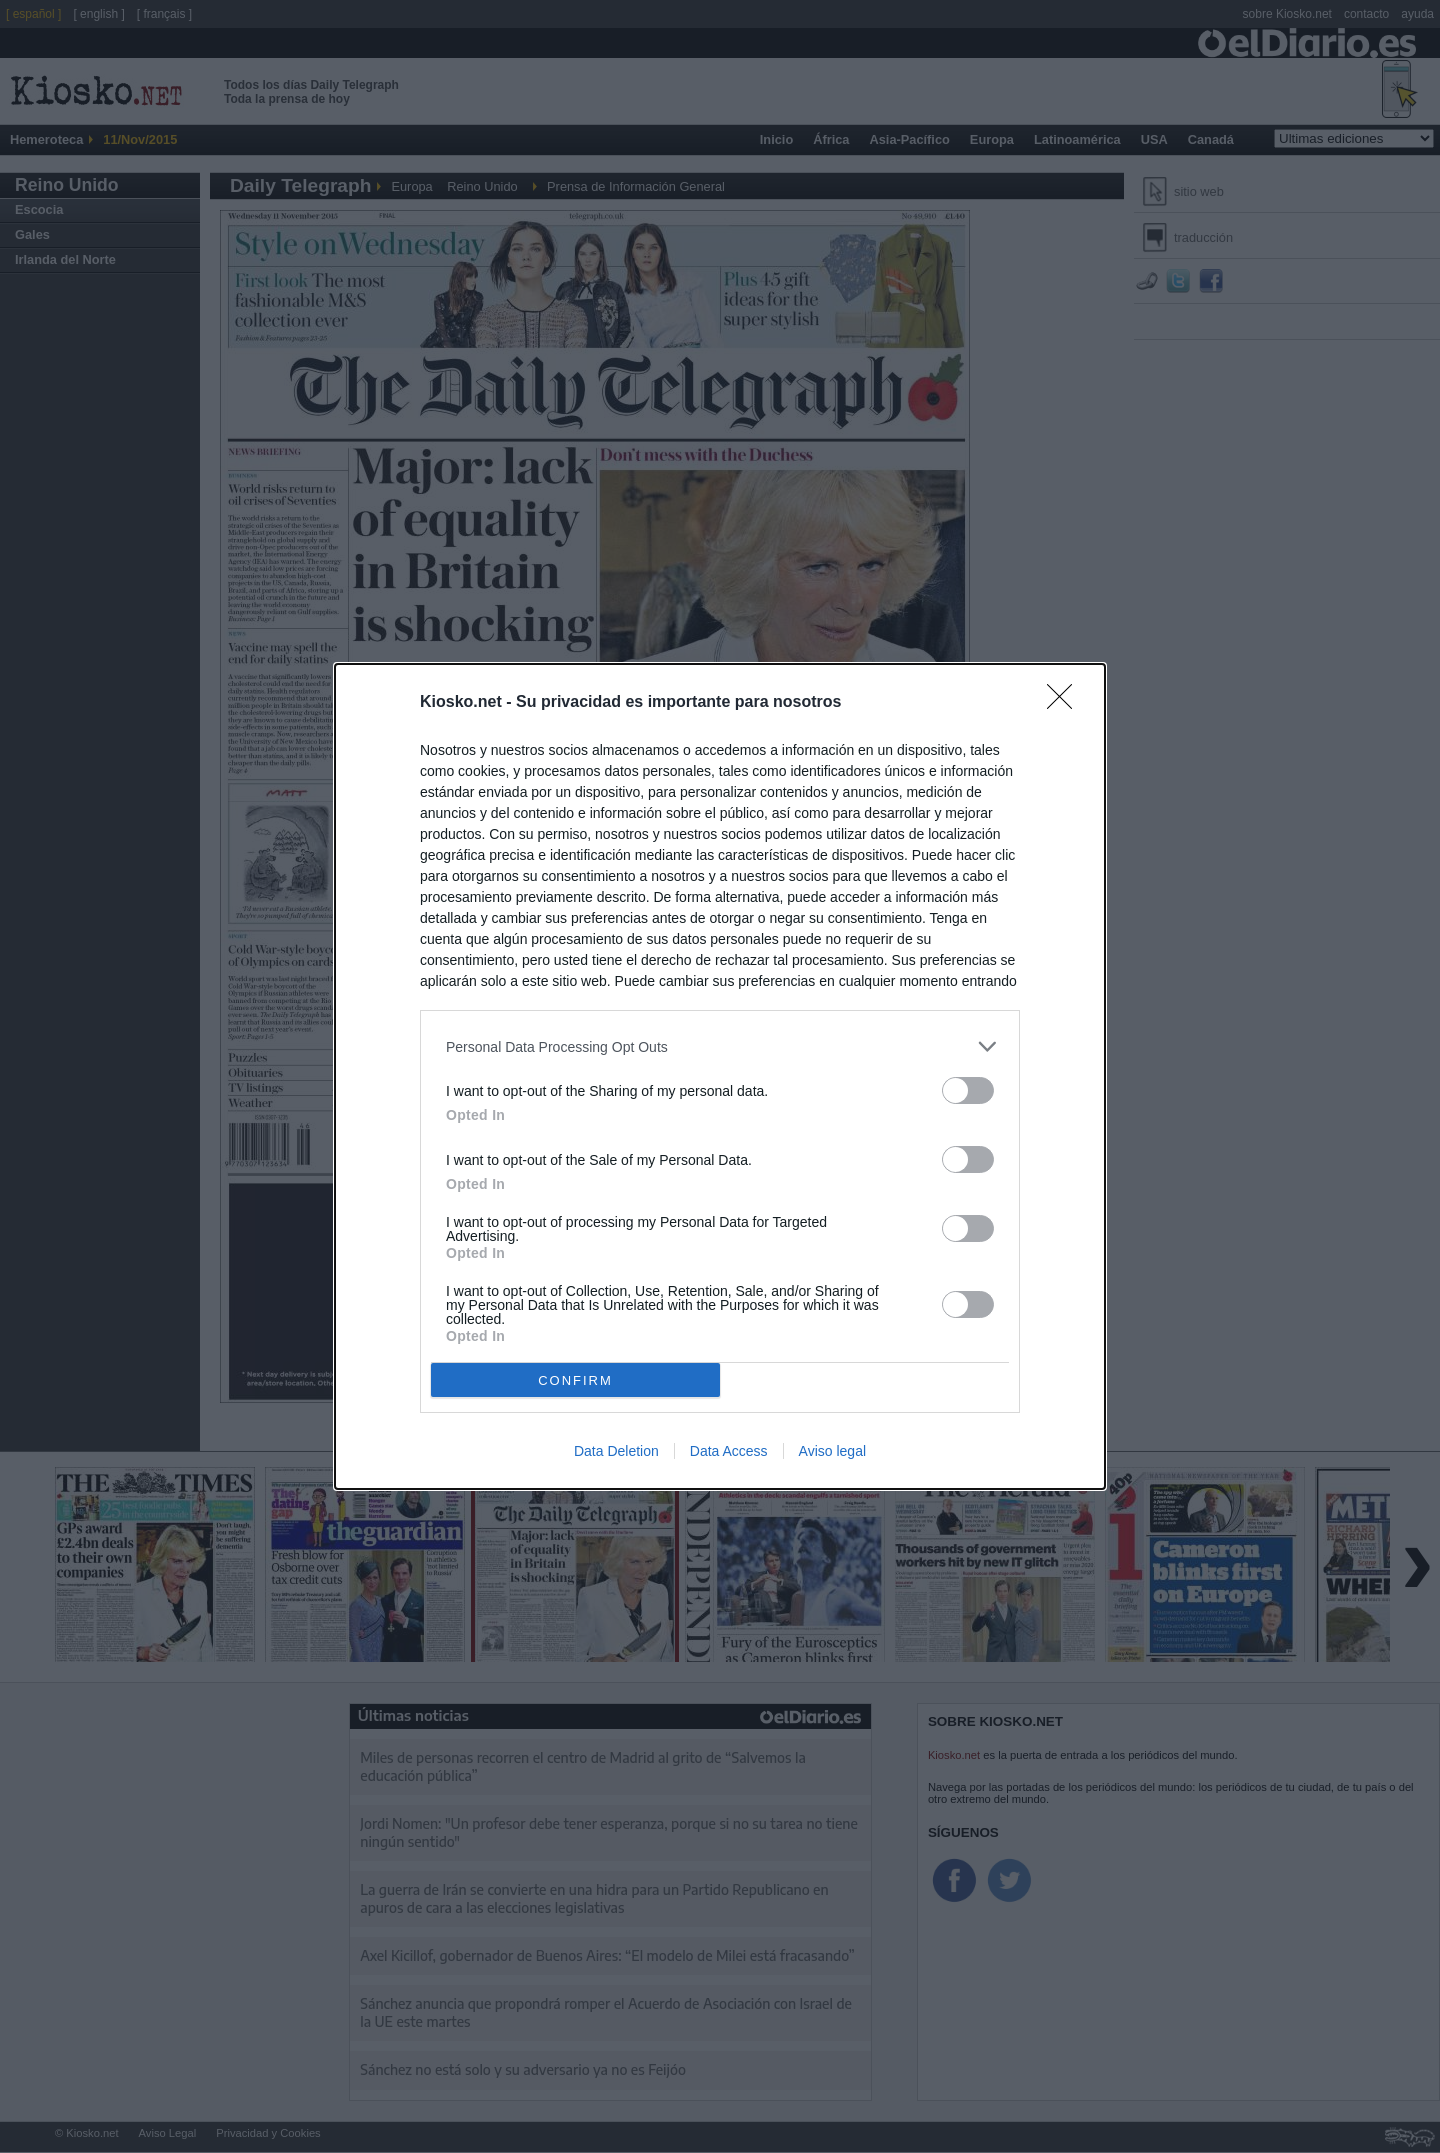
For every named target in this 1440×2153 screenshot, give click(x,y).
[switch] (968, 1090)
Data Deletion (616, 1451)
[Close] (1066, 703)
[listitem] (720, 1046)
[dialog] (720, 1076)
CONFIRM (575, 1379)
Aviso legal (832, 1451)
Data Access (729, 1451)
